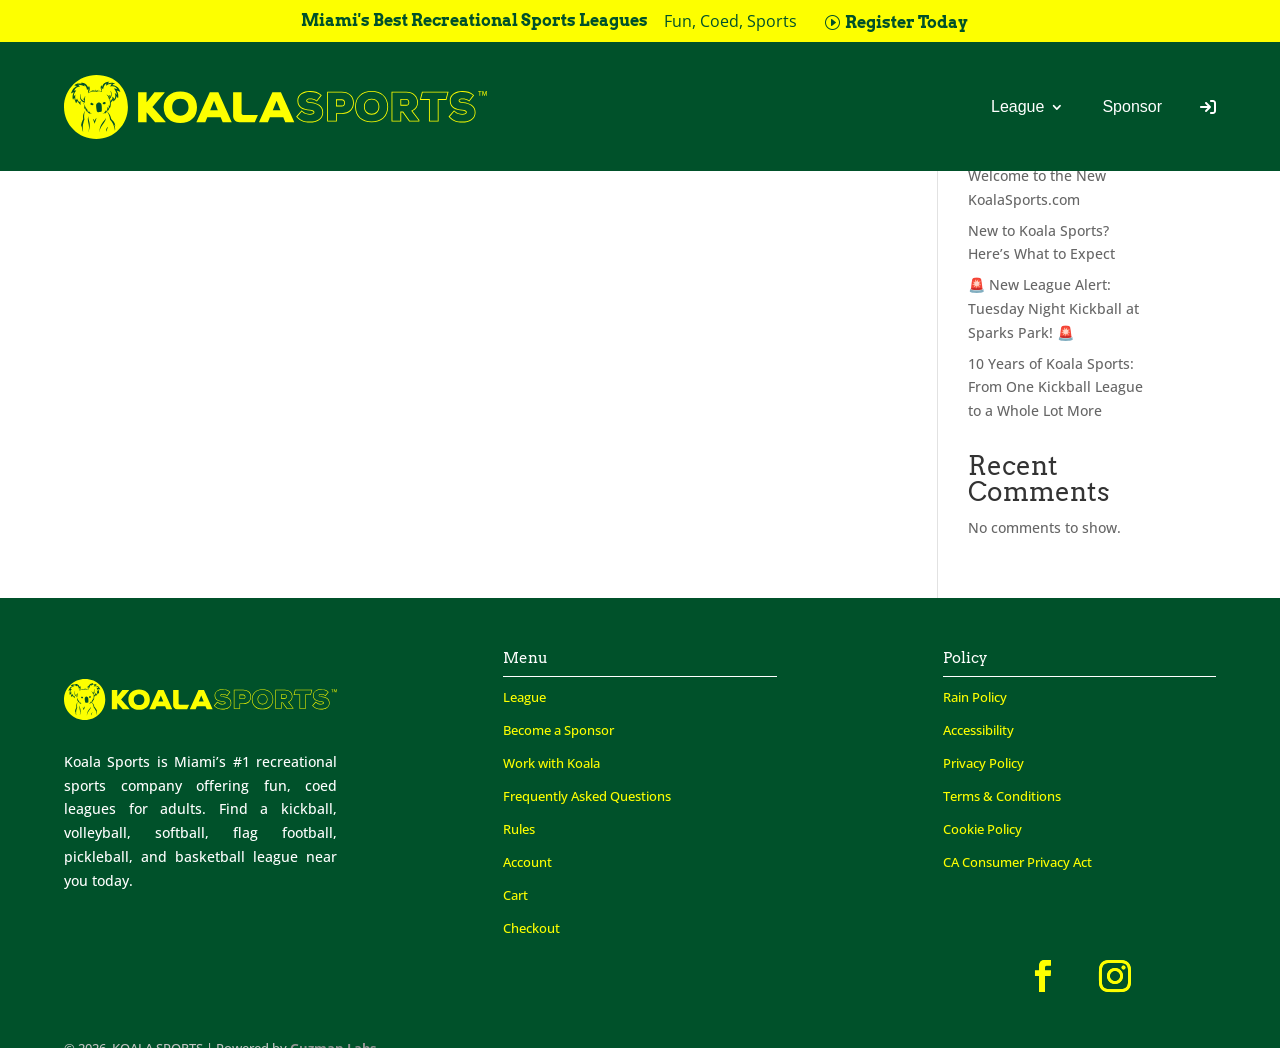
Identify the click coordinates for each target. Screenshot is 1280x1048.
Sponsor (1132, 106)
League (1017, 106)
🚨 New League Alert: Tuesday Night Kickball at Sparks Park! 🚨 (1053, 308)
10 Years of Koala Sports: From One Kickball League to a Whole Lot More (1055, 387)
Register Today (906, 22)
